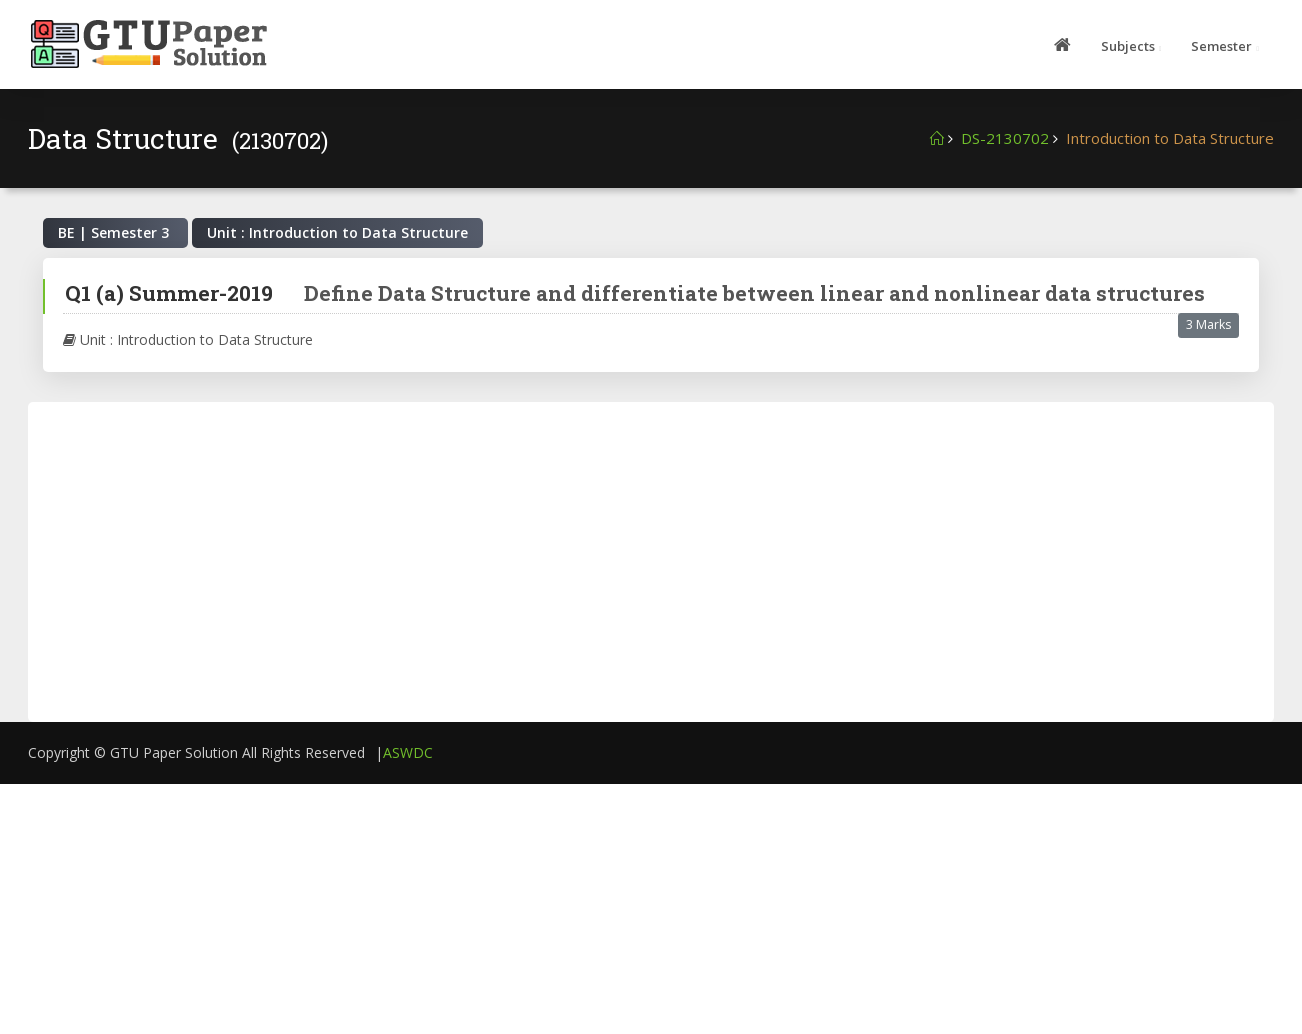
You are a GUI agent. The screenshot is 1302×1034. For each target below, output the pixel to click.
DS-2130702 (1005, 138)
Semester (1221, 46)
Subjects (1128, 46)
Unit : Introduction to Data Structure (188, 339)
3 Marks (1208, 324)
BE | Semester (115, 232)
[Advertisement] (493, 562)
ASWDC (408, 752)
